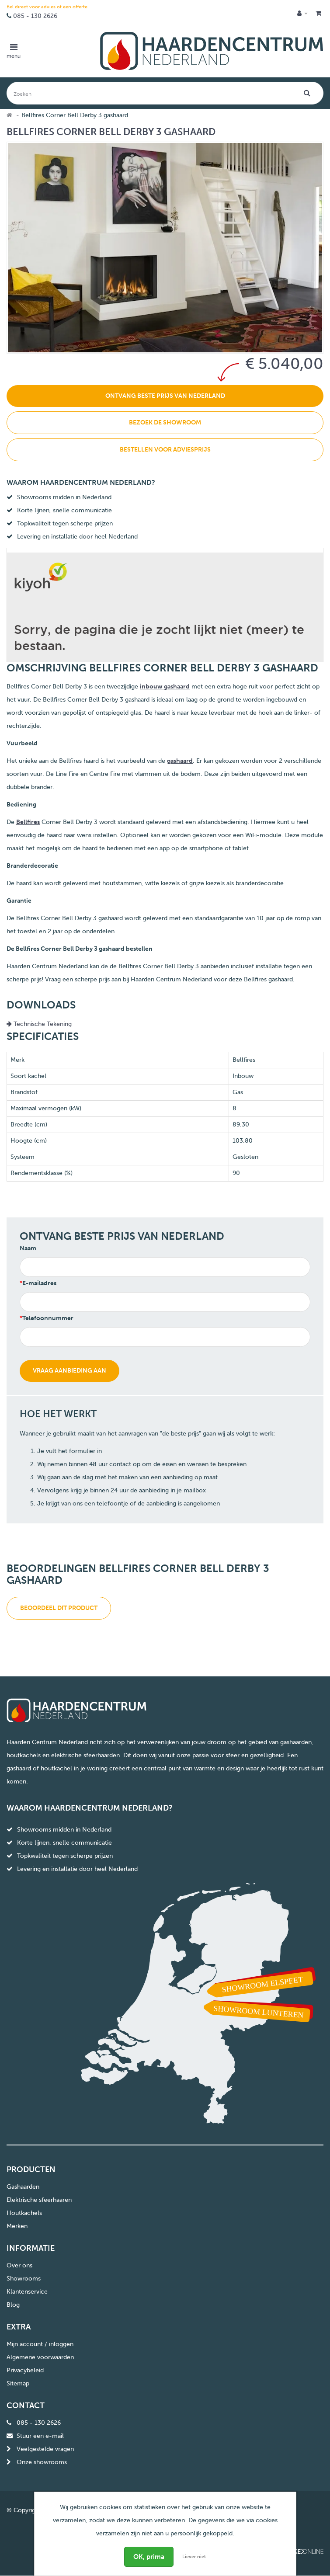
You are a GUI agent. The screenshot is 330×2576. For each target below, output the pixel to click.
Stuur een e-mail (40, 2436)
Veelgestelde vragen (45, 2449)
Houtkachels (24, 2213)
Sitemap (18, 2383)
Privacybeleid (25, 2370)
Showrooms (24, 2278)
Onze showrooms (42, 2462)
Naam (28, 1248)
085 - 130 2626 (35, 16)
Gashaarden (23, 2186)
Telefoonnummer (47, 1318)
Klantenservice (27, 2291)
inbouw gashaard (165, 686)
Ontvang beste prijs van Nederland (165, 396)
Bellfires (28, 822)
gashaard (180, 761)
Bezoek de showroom (165, 422)
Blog (13, 2304)
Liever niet (194, 2556)
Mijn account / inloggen (40, 2344)
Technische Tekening (39, 1024)
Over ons (19, 2265)
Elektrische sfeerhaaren (39, 2200)
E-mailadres (39, 1283)
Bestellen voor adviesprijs (165, 449)
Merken (17, 2226)
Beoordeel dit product (58, 1608)
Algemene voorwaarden (40, 2357)
